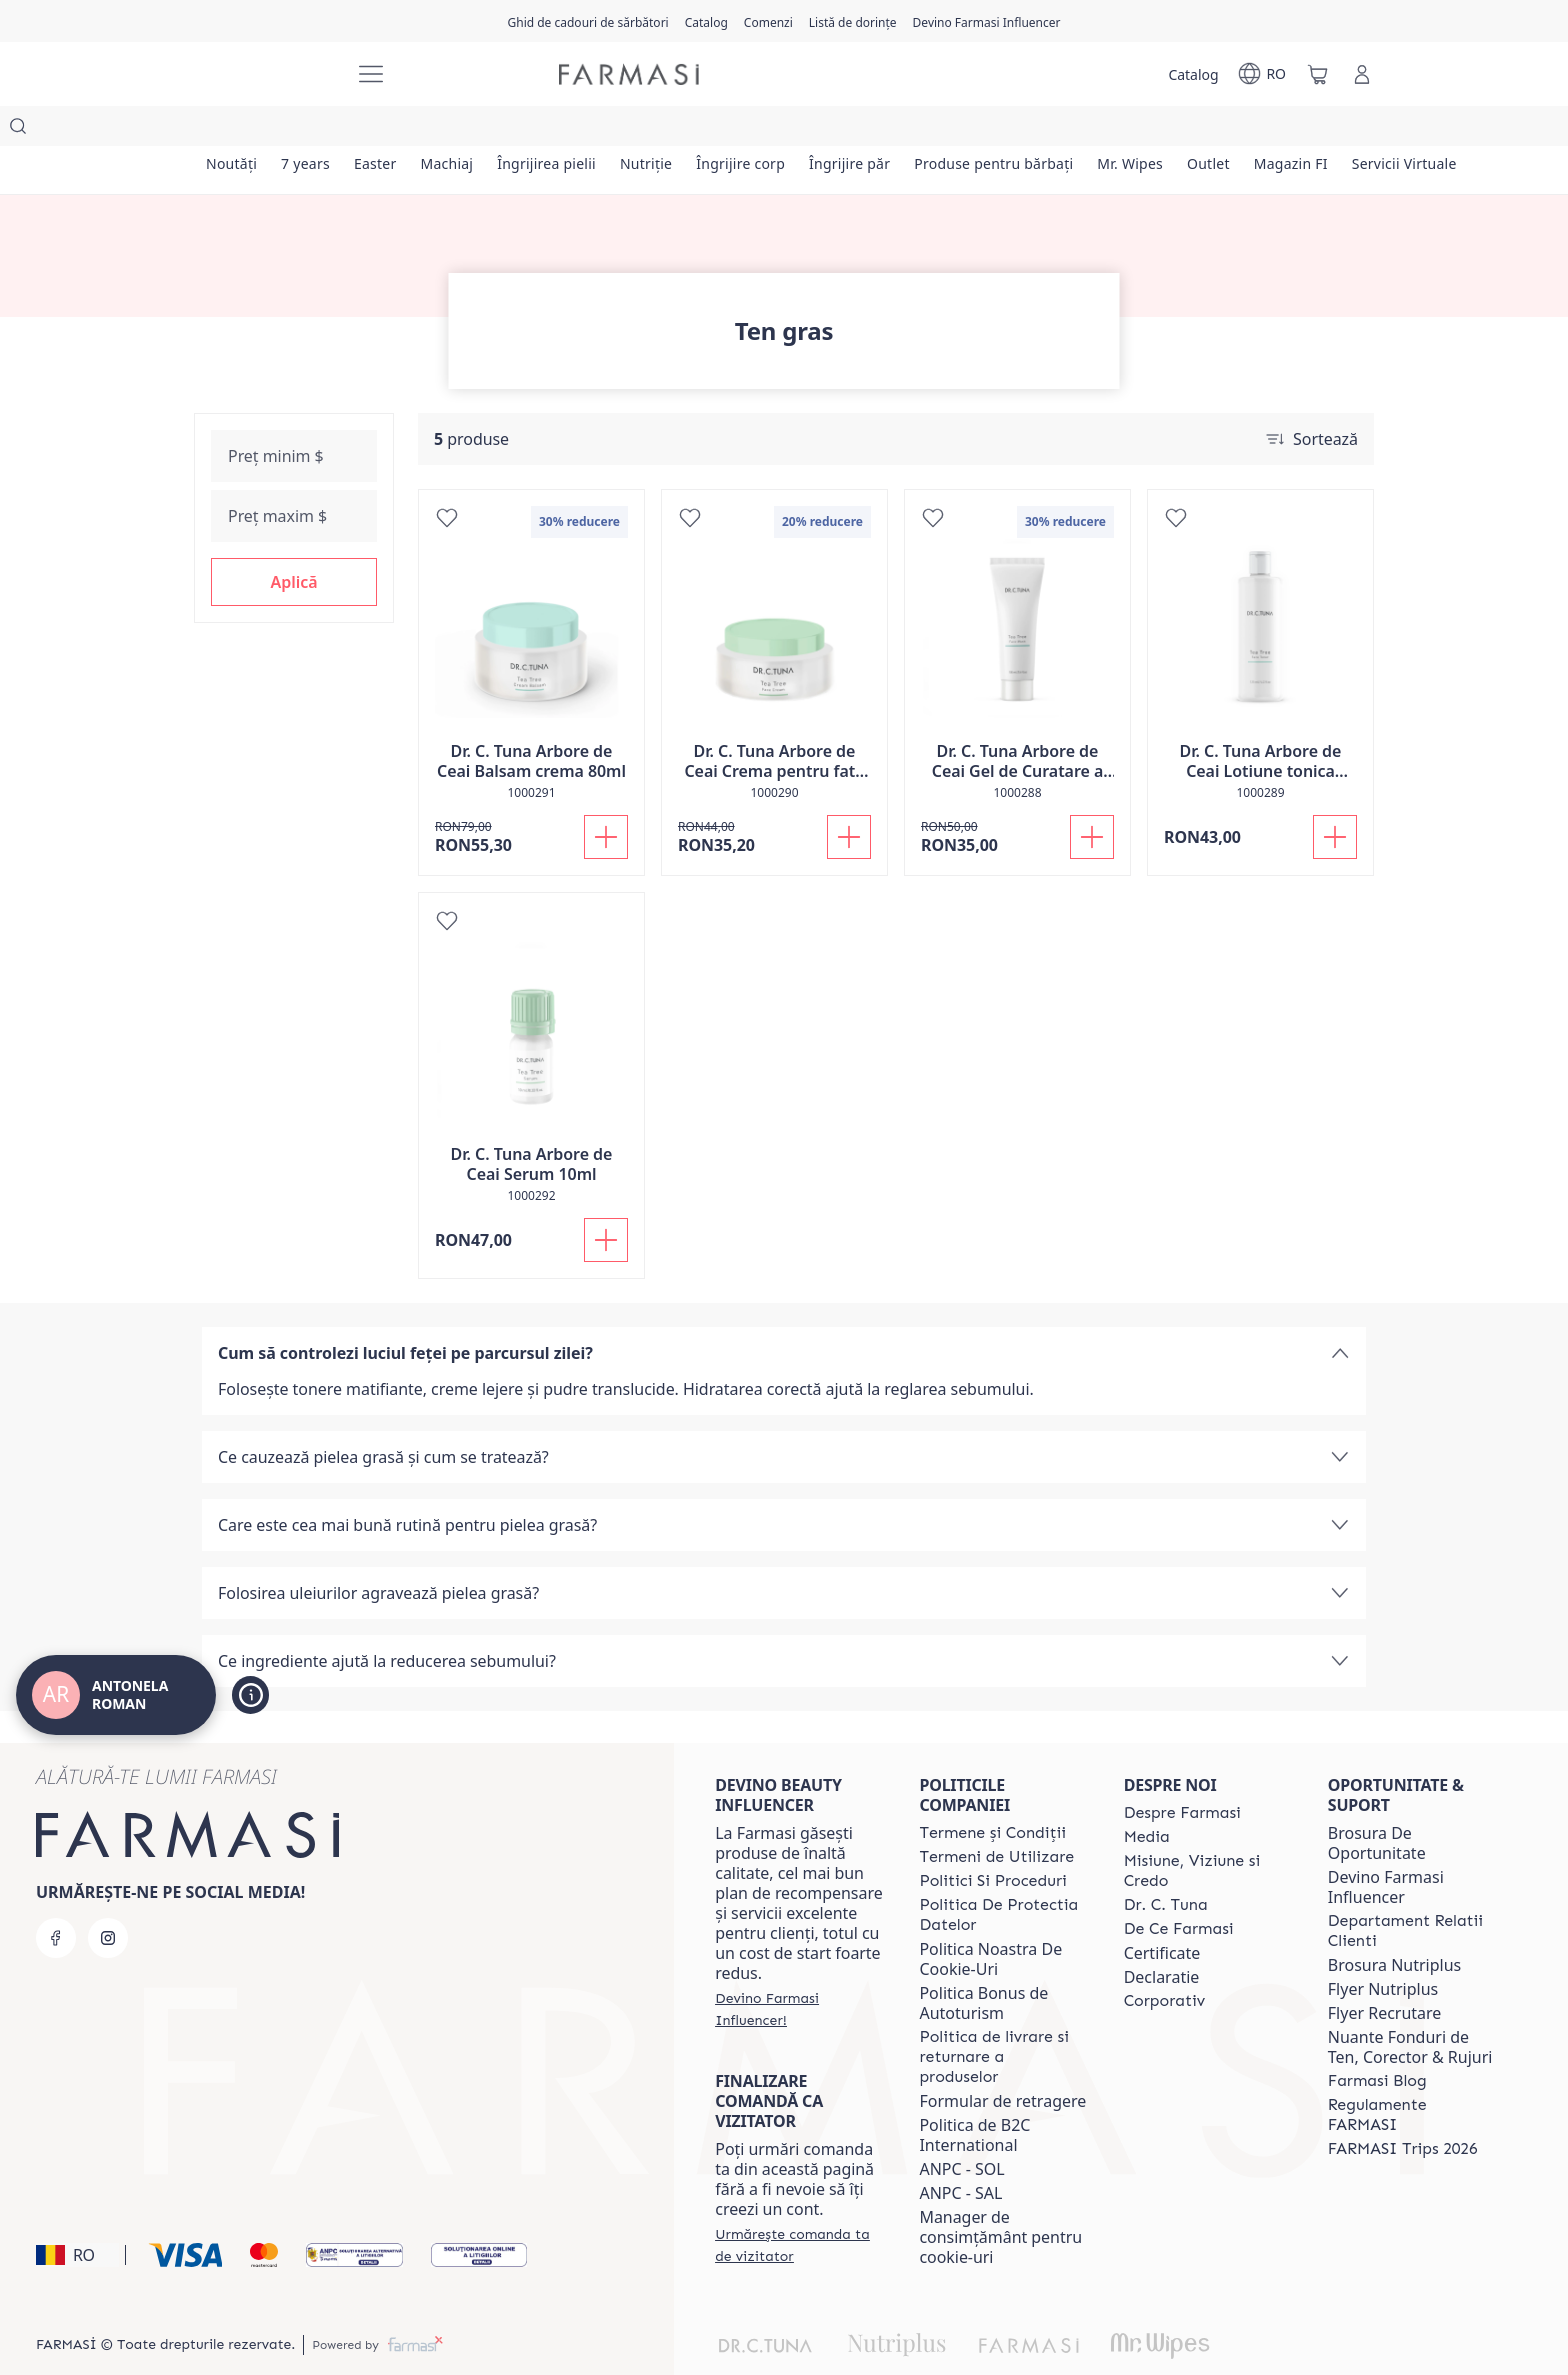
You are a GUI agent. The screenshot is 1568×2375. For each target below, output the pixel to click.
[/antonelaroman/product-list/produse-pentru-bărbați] (1022, 130)
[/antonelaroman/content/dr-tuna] (1166, 1865)
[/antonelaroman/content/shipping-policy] (1003, 2017)
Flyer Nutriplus (1383, 1949)
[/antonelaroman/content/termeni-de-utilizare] (996, 1817)
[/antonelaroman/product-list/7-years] (310, 130)
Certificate (1162, 1913)
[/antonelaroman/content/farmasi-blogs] (1377, 2041)
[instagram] (108, 1898)
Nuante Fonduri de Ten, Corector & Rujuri (1410, 2007)
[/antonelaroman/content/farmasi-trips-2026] (1403, 2109)
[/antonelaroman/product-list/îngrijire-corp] (762, 130)
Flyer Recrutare (1385, 1973)
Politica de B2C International (974, 2095)
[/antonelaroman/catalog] (706, 21)
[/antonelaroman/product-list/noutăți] (233, 130)
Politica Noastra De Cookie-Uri (990, 1919)
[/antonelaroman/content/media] (1147, 1797)
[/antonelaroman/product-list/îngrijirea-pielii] (562, 130)
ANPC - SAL (960, 2153)
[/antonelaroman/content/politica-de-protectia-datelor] (1003, 1875)
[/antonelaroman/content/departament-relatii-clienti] (1412, 1891)
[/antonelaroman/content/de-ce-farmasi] (1179, 1889)
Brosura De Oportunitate (1377, 1803)
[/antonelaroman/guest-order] (799, 2205)
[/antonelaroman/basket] (1318, 74)
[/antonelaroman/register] (768, 21)
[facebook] (56, 1898)
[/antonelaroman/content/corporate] (1165, 1961)
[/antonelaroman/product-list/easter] (384, 130)
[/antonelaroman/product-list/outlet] (1243, 130)
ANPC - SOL (961, 2129)
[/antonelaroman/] (264, 74)
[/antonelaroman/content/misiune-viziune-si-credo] (1208, 1831)
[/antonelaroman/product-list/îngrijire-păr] (874, 130)
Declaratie (1162, 1937)
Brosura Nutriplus (1394, 1925)
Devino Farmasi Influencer (1386, 1847)
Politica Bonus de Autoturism (983, 1963)
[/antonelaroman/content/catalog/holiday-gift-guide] (587, 21)
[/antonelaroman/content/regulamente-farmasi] (1412, 2075)
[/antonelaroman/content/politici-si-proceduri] (992, 1841)
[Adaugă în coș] (606, 797)
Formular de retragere (1002, 2061)
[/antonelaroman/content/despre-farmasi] (1182, 1773)
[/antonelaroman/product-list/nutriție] (665, 130)
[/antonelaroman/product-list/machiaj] (458, 130)
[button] (294, 542)
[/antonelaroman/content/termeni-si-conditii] (992, 1793)
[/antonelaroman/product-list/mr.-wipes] (1161, 130)
